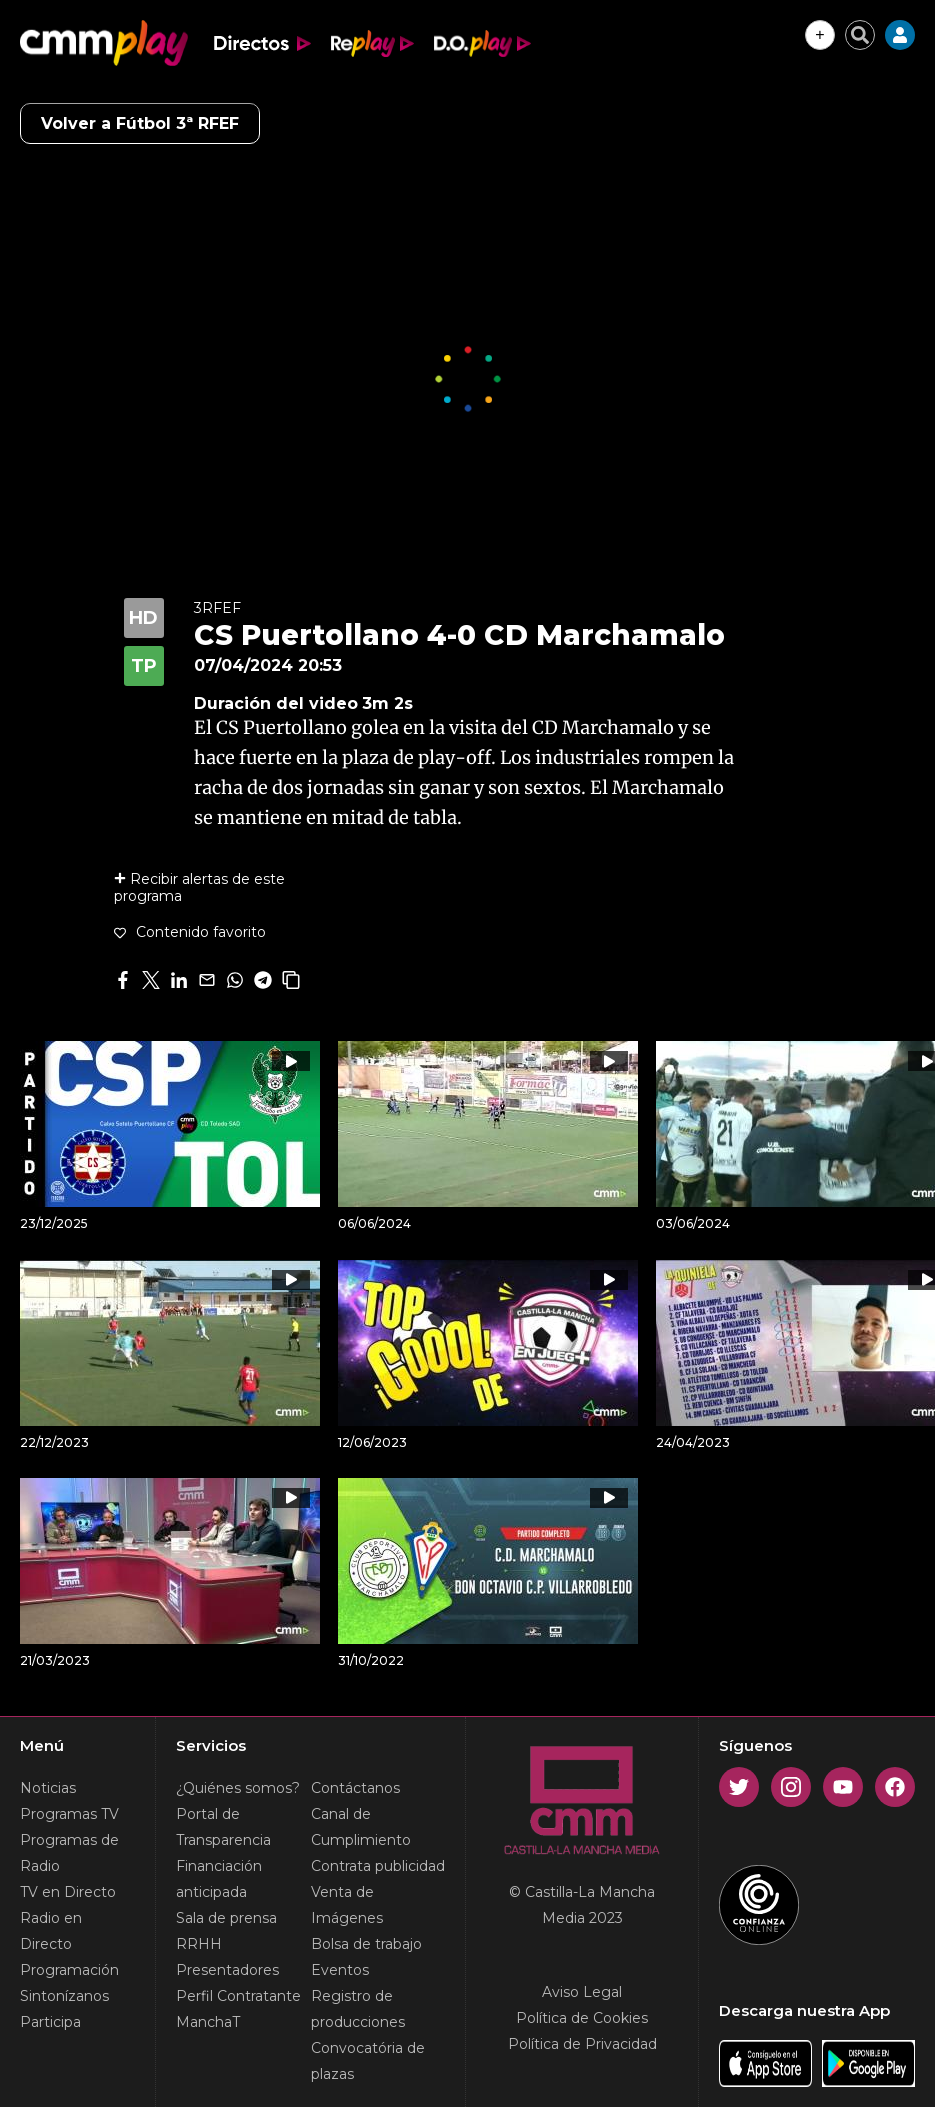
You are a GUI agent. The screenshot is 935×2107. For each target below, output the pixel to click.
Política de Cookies (582, 2018)
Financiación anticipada (219, 1879)
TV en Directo (68, 1892)
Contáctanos (355, 1788)
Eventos (340, 1970)
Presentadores (227, 1970)
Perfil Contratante (238, 1996)
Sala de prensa (226, 1918)
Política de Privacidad (582, 2044)
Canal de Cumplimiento (361, 1827)
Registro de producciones (358, 2009)
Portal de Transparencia (223, 1827)
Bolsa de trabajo (366, 1944)
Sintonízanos (64, 1996)
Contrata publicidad (378, 1866)
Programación (69, 1970)
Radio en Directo (51, 1931)
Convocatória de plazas (368, 2061)
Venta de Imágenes (347, 1905)
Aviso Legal (582, 1992)
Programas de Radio (69, 1853)
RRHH (199, 1944)
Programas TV (69, 1814)
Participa (50, 2022)
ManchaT (208, 2022)
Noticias (48, 1788)
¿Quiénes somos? (238, 1788)
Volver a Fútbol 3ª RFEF (140, 123)
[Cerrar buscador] (860, 35)
